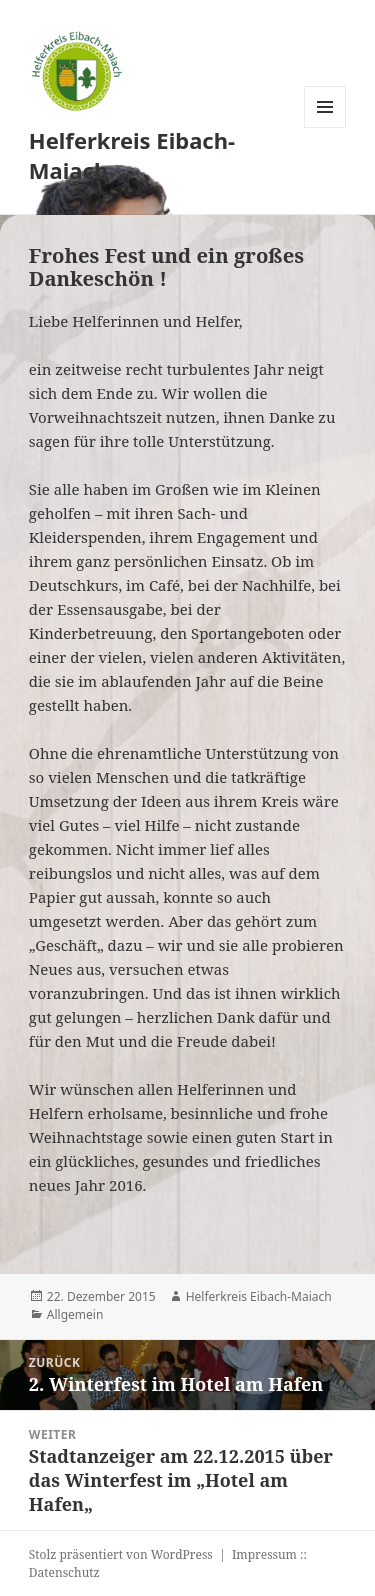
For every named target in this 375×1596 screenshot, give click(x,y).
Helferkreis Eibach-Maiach (132, 155)
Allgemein (75, 1314)
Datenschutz (64, 1572)
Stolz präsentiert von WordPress (121, 1554)
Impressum (264, 1554)
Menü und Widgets (325, 127)
